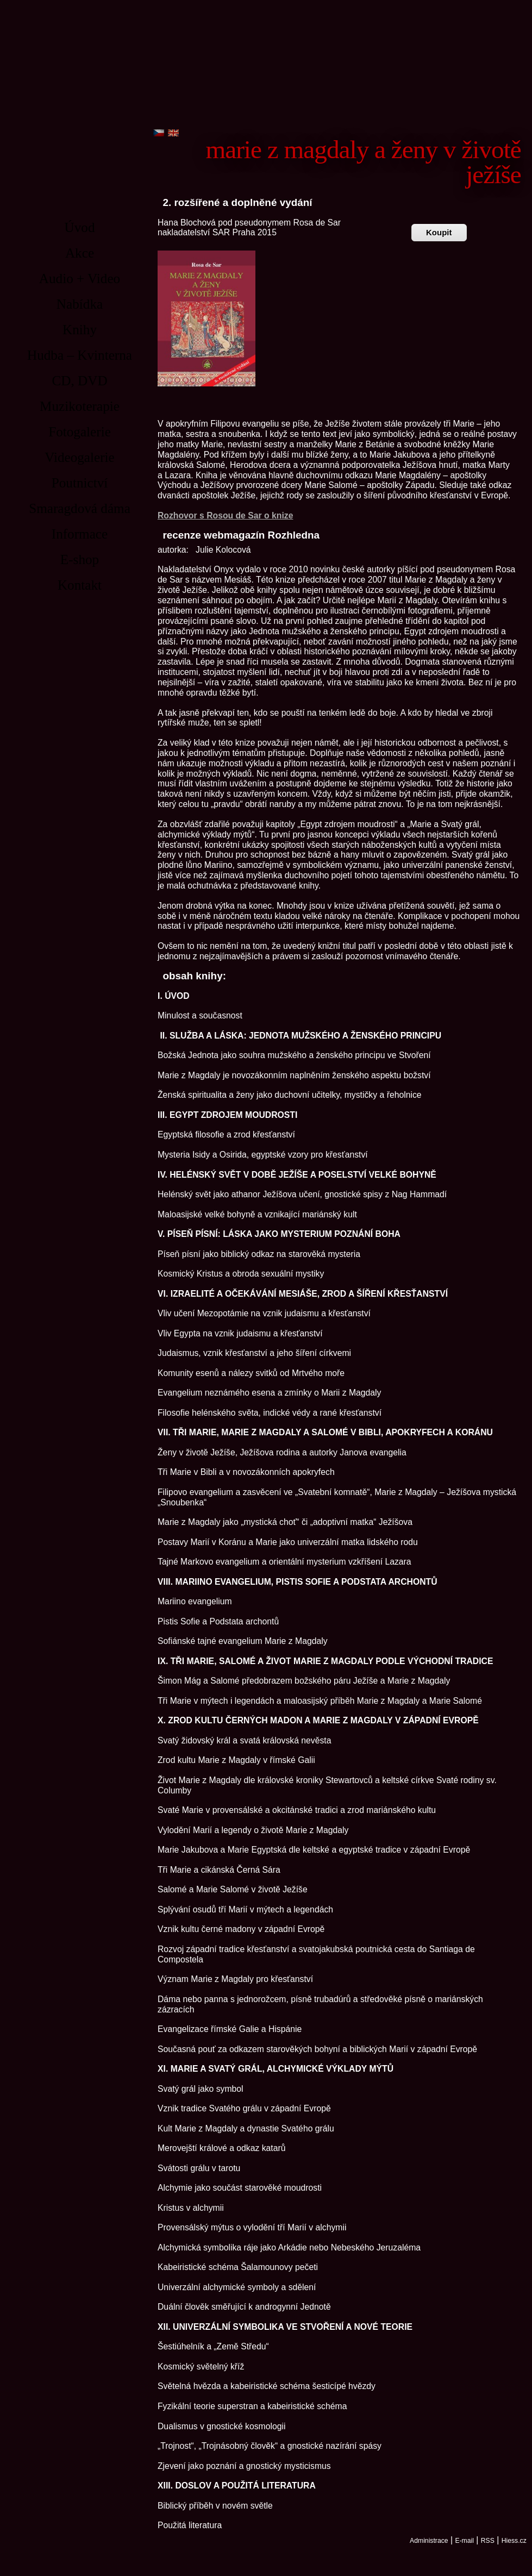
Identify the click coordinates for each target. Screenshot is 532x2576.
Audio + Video (79, 278)
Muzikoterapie (80, 406)
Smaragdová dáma (79, 508)
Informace (80, 534)
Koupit (439, 232)
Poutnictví (80, 483)
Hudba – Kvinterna (79, 355)
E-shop (79, 559)
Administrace (429, 2540)
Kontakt (80, 585)
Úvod (80, 227)
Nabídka (80, 304)
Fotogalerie (79, 431)
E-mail (464, 2540)
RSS (488, 2540)
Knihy (79, 329)
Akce (79, 253)
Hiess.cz (514, 2540)
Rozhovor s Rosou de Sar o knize (225, 515)
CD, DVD (79, 380)
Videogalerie (80, 457)
